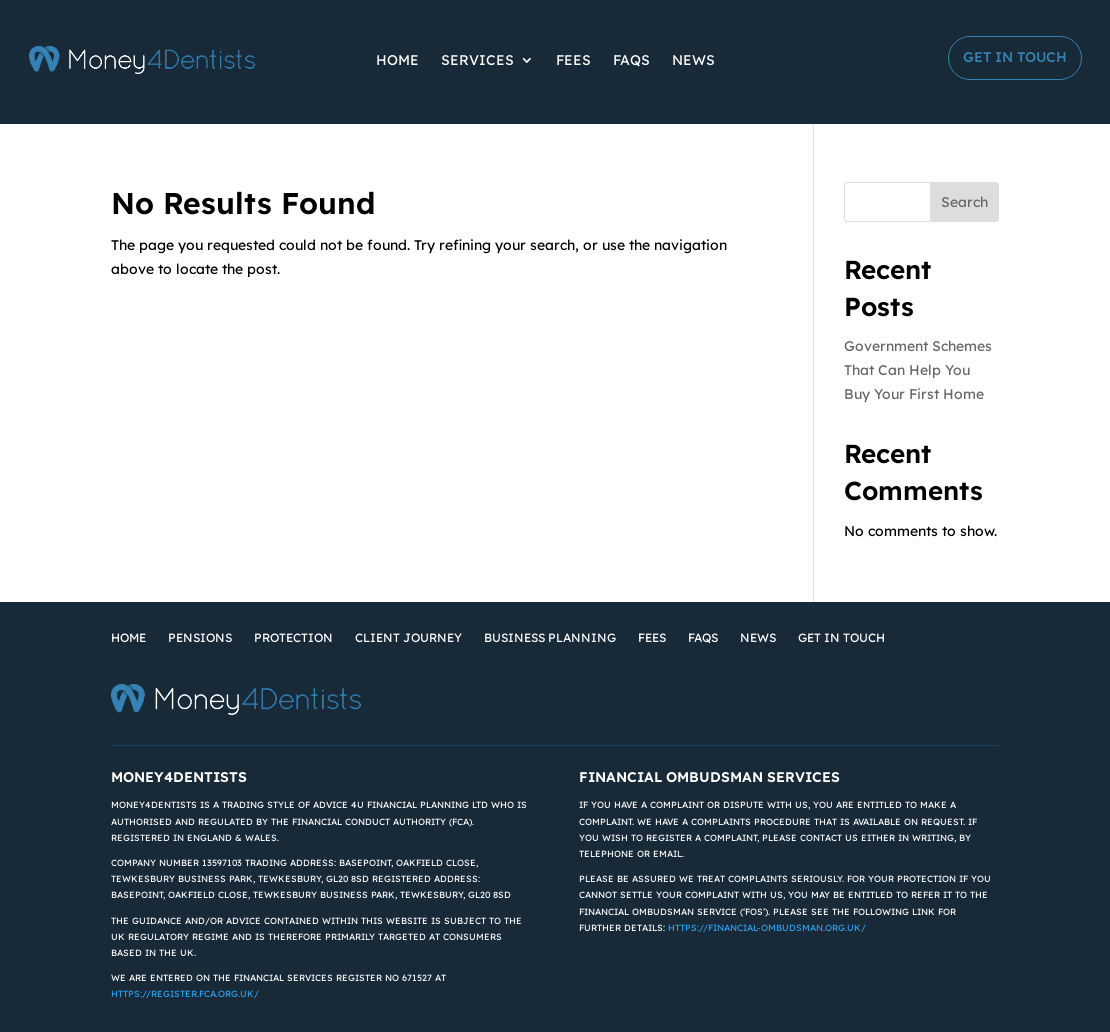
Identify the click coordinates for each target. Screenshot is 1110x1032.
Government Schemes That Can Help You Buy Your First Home (918, 370)
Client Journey (408, 637)
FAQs (631, 60)
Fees (573, 60)
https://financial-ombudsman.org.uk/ (767, 927)
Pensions (200, 637)
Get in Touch (1015, 57)
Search (964, 202)
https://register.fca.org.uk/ (185, 993)
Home (397, 60)
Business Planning (550, 637)
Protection (293, 637)
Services (477, 60)
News (693, 60)
